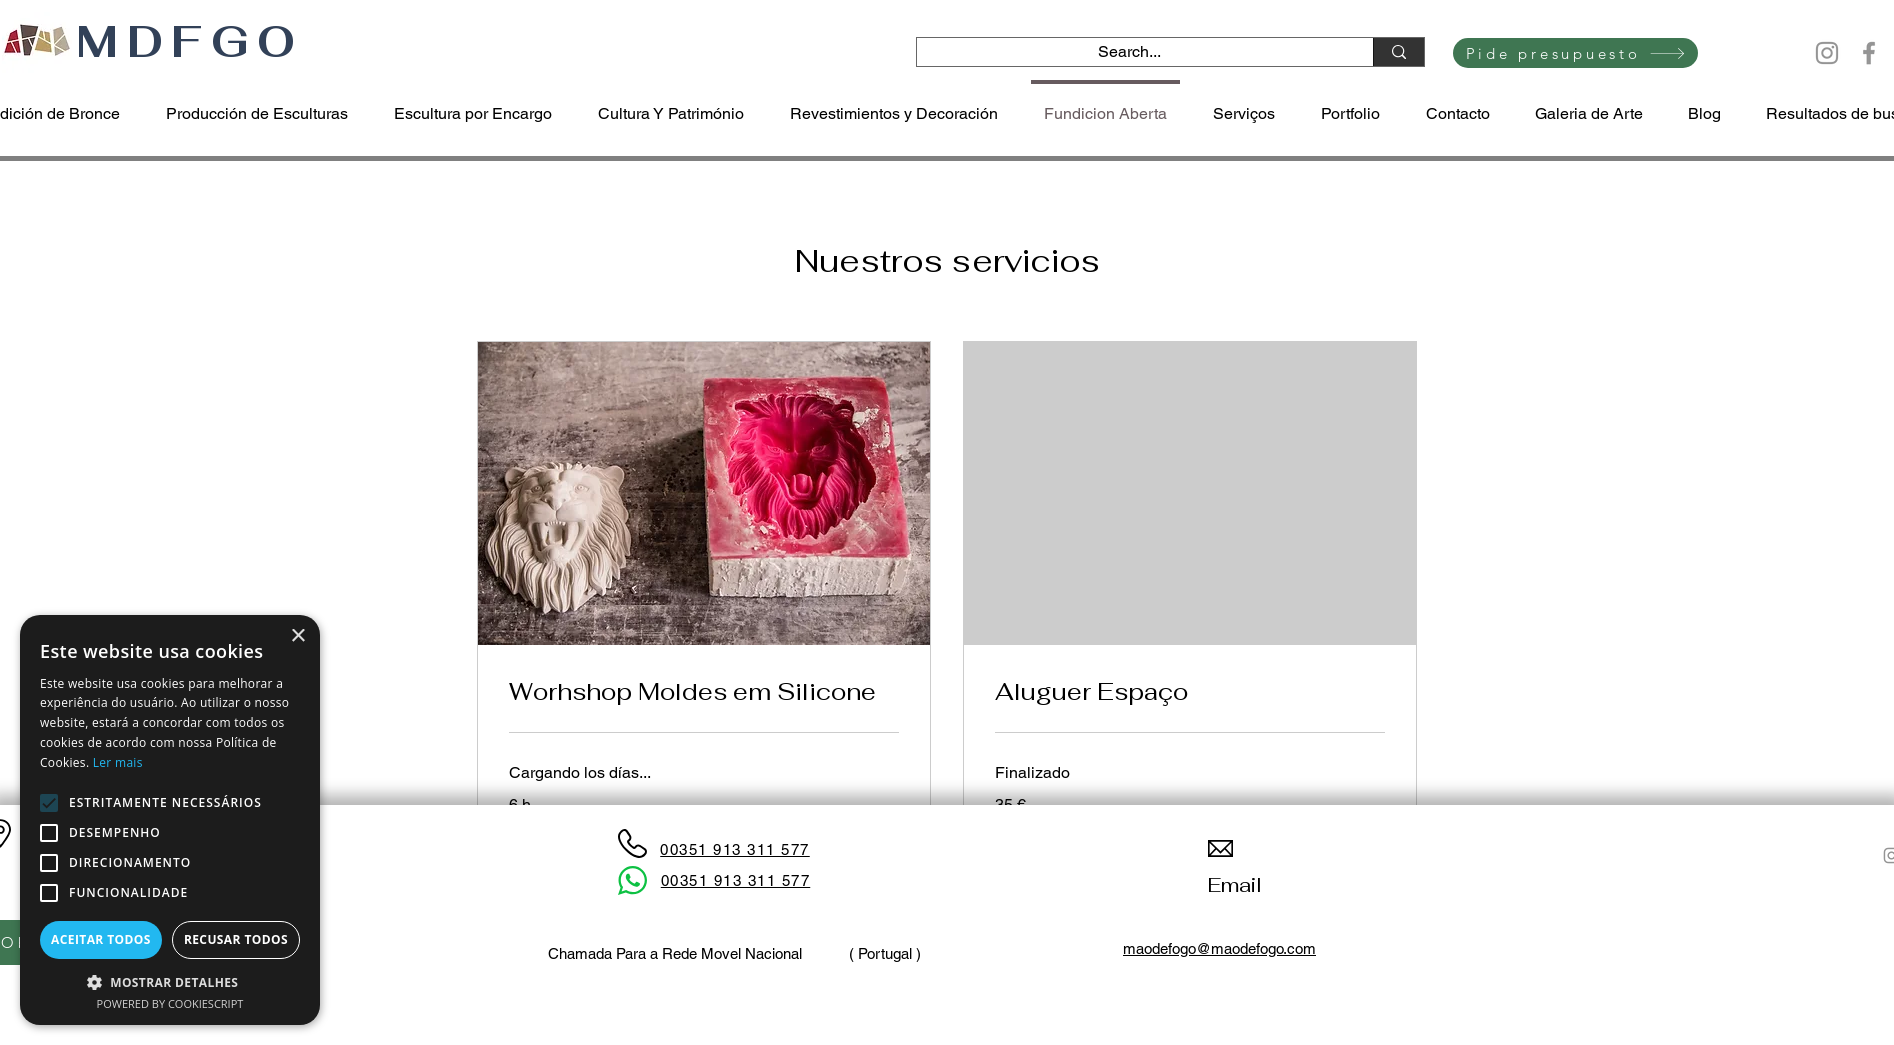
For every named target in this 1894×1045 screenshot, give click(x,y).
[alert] (170, 820)
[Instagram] (1827, 53)
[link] (704, 692)
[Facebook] (1869, 53)
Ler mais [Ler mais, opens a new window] (118, 762)
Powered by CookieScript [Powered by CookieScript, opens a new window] (170, 1003)
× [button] (297, 636)
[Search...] (1130, 52)
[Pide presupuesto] (1575, 53)
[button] (170, 981)
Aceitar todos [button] (101, 939)
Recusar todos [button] (236, 939)
